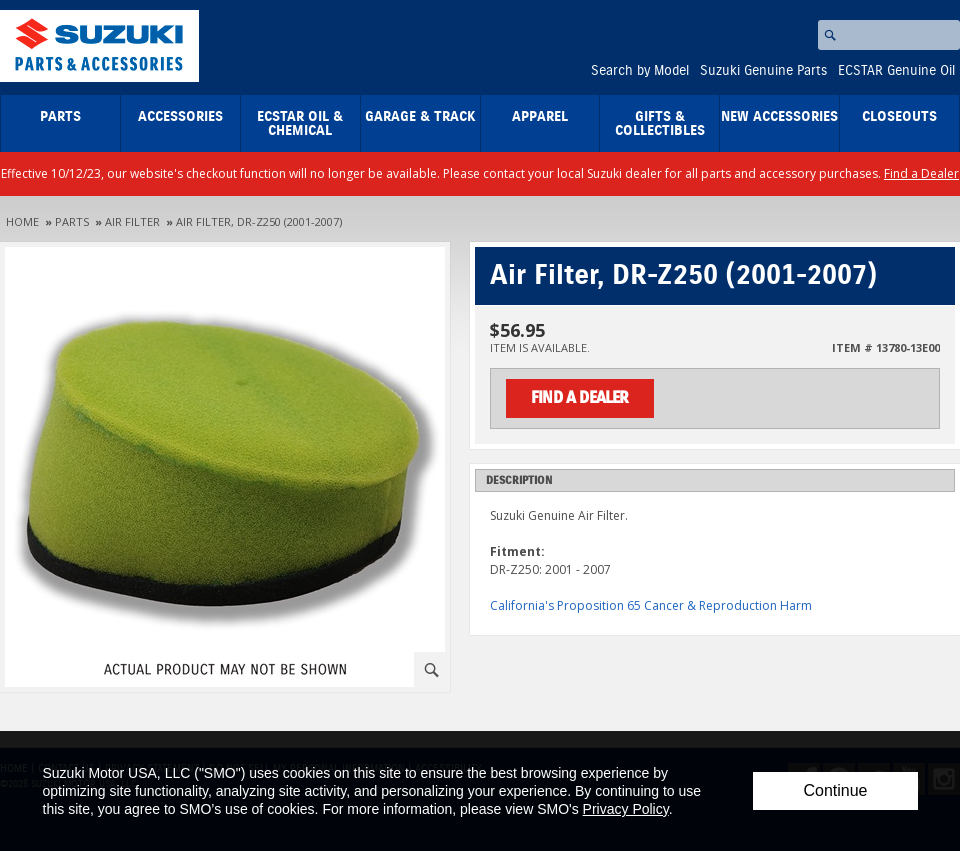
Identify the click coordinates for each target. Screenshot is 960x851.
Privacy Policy (626, 809)
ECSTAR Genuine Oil (896, 71)
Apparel (540, 117)
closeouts (899, 117)
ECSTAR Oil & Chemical (300, 124)
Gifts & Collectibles (660, 124)
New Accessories (779, 117)
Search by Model (640, 71)
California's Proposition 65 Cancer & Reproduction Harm (651, 605)
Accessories (180, 117)
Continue (835, 790)
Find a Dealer (921, 173)
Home (22, 221)
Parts (60, 117)
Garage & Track (420, 117)
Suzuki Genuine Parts (763, 71)
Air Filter (132, 221)
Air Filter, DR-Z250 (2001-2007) (259, 221)
